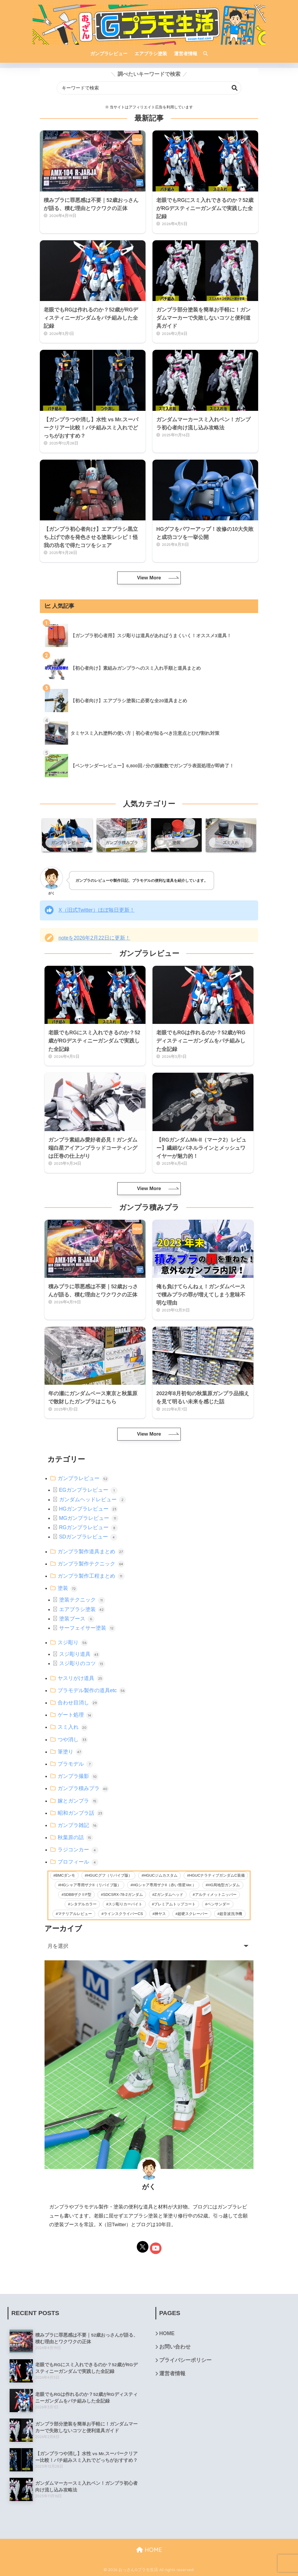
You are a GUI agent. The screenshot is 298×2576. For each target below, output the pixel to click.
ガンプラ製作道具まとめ (91, 1551)
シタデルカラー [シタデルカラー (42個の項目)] (83, 1904)
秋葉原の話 (75, 1837)
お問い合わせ (175, 2347)
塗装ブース (77, 1619)
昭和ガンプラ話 (81, 1813)
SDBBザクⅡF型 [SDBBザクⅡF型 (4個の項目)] (77, 1894)
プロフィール (78, 1862)
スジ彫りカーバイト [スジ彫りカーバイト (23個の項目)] (125, 1904)
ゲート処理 (75, 1715)
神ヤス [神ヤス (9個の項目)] (160, 1914)
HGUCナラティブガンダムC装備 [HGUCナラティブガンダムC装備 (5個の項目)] (217, 1875)
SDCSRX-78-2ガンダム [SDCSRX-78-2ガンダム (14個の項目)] (123, 1894)
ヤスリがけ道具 (81, 1678)
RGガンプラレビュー (88, 1527)
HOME (167, 2333)
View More (149, 578)
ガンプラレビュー (83, 1478)
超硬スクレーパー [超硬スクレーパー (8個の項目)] (193, 1914)
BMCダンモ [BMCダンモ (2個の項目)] (65, 1875)
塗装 (67, 1588)
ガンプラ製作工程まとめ (91, 1576)
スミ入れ (73, 1727)
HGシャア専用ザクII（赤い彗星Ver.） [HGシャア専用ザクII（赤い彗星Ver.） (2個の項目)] (164, 1885)
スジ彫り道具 (79, 1654)
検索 (234, 87)
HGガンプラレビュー (88, 1509)
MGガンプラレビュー (88, 1518)
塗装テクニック (82, 1600)
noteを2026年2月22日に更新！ (94, 938)
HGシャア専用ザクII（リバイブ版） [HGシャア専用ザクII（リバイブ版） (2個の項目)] (90, 1885)
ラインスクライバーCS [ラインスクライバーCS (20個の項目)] (123, 1914)
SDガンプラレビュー (88, 1537)
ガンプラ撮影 (78, 1776)
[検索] (202, 54)
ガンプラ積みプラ (83, 1788)
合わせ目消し (78, 1703)
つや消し (73, 1739)
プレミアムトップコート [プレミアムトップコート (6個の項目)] (175, 1904)
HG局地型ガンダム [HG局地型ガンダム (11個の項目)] (224, 1885)
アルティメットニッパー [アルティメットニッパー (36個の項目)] (216, 1894)
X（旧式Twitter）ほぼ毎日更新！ (96, 910)
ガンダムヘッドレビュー (92, 1499)
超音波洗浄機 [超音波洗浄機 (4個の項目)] (230, 1914)
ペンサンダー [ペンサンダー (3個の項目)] (218, 1904)
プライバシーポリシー (185, 2360)
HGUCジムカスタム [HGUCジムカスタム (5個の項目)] (161, 1875)
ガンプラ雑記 (78, 1825)
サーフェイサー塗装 (87, 1628)
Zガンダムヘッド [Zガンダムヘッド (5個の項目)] (169, 1894)
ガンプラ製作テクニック (91, 1564)
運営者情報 (172, 2373)
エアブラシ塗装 (82, 1609)
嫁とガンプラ (78, 1801)
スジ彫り (73, 1642)
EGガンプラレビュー (88, 1490)
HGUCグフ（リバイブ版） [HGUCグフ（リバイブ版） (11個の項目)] (109, 1875)
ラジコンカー (78, 1850)
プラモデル (75, 1764)
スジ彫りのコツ (82, 1663)
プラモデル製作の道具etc (92, 1690)
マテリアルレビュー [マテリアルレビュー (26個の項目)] (75, 1914)
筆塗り (70, 1752)
